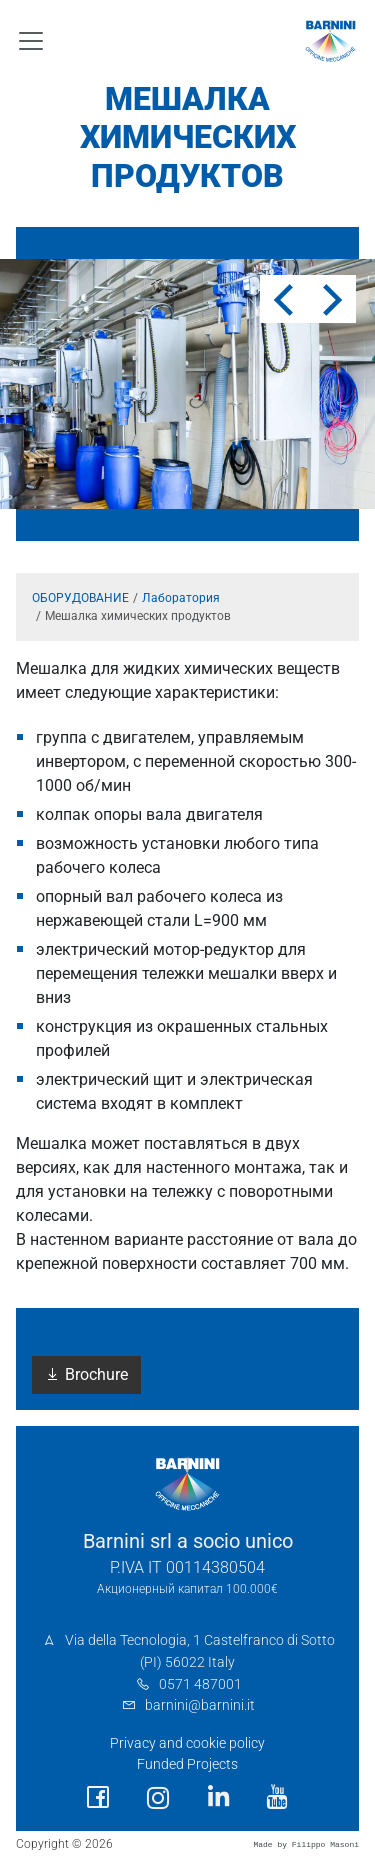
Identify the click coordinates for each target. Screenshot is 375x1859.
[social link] (98, 1797)
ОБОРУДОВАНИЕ (80, 598)
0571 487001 (200, 1684)
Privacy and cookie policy (187, 1743)
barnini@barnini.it (200, 1705)
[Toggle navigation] (31, 41)
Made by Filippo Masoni (306, 1844)
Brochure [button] (86, 1374)
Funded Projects (187, 1764)
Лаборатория (181, 598)
